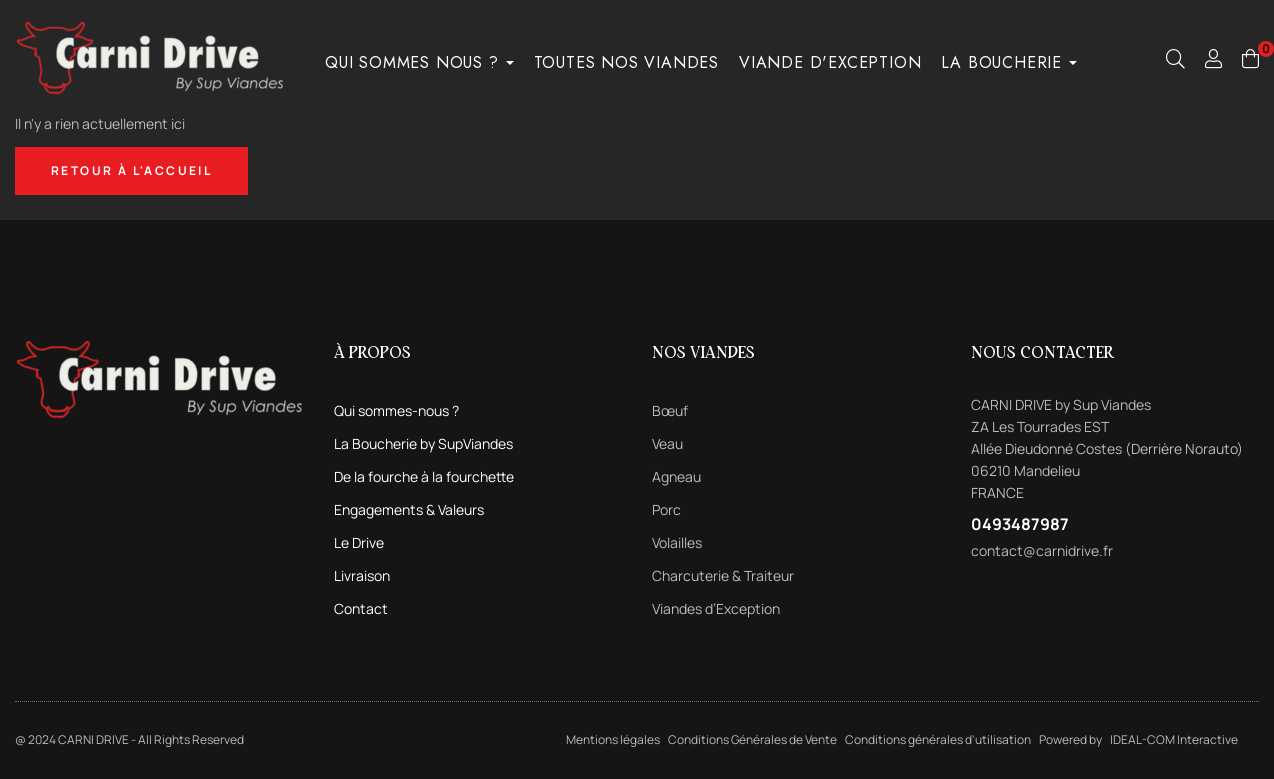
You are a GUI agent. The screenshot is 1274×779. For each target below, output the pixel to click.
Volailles (677, 542)
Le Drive (359, 542)
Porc (666, 509)
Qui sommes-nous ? (396, 410)
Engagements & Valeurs (409, 509)
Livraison (362, 575)
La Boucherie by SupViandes (423, 443)
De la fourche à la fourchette (424, 476)
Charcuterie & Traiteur (723, 575)
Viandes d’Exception (716, 608)
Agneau (676, 476)
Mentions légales (613, 739)
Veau (667, 443)
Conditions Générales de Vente (752, 739)
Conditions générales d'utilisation (938, 739)
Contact (361, 608)
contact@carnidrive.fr (1042, 550)
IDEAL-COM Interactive (1174, 739)
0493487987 (1020, 524)
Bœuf (670, 410)
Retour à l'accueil (131, 170)
